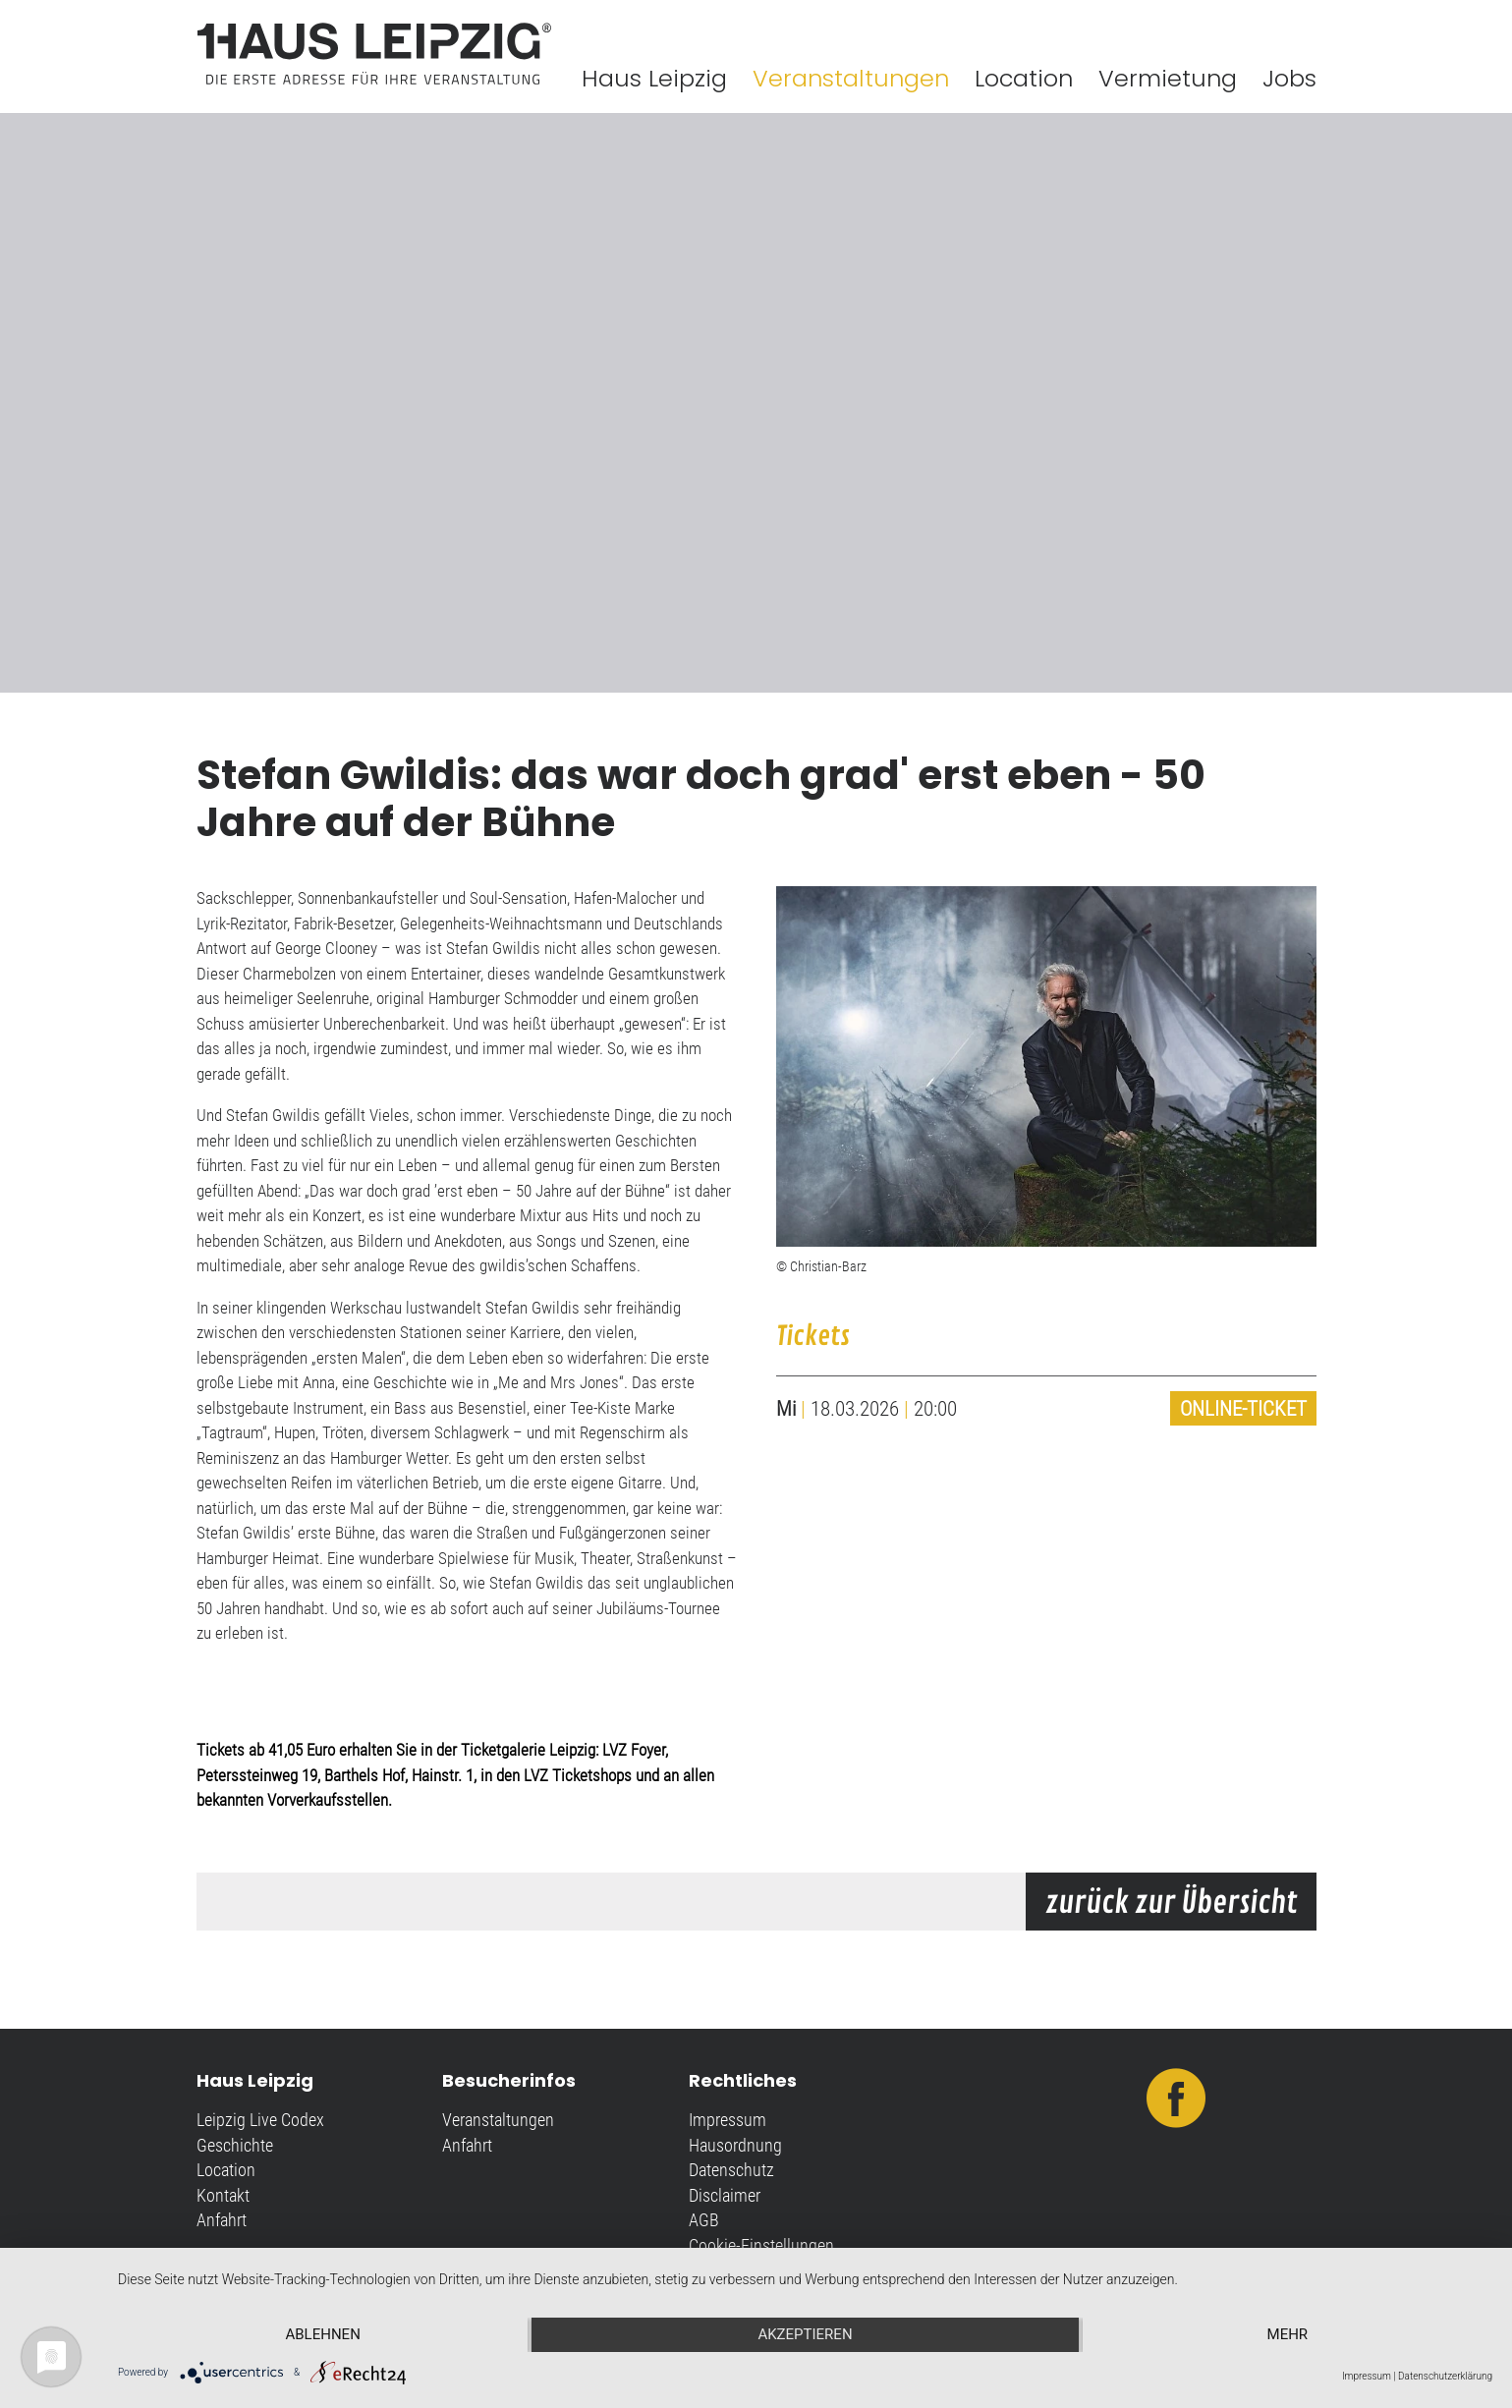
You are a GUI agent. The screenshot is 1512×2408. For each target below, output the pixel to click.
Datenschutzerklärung (1445, 2376)
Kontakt (223, 2195)
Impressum (727, 2119)
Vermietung (1167, 78)
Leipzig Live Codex (260, 2119)
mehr (1288, 2334)
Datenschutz (731, 2169)
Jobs (1289, 78)
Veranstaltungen (851, 78)
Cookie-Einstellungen (761, 2245)
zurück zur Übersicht (1171, 1903)
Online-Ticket (1243, 1408)
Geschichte (234, 2145)
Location (1024, 78)
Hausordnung (735, 2145)
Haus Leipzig (654, 78)
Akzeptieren (804, 2334)
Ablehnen (322, 2334)
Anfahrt (221, 2220)
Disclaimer (724, 2195)
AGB (704, 2220)
